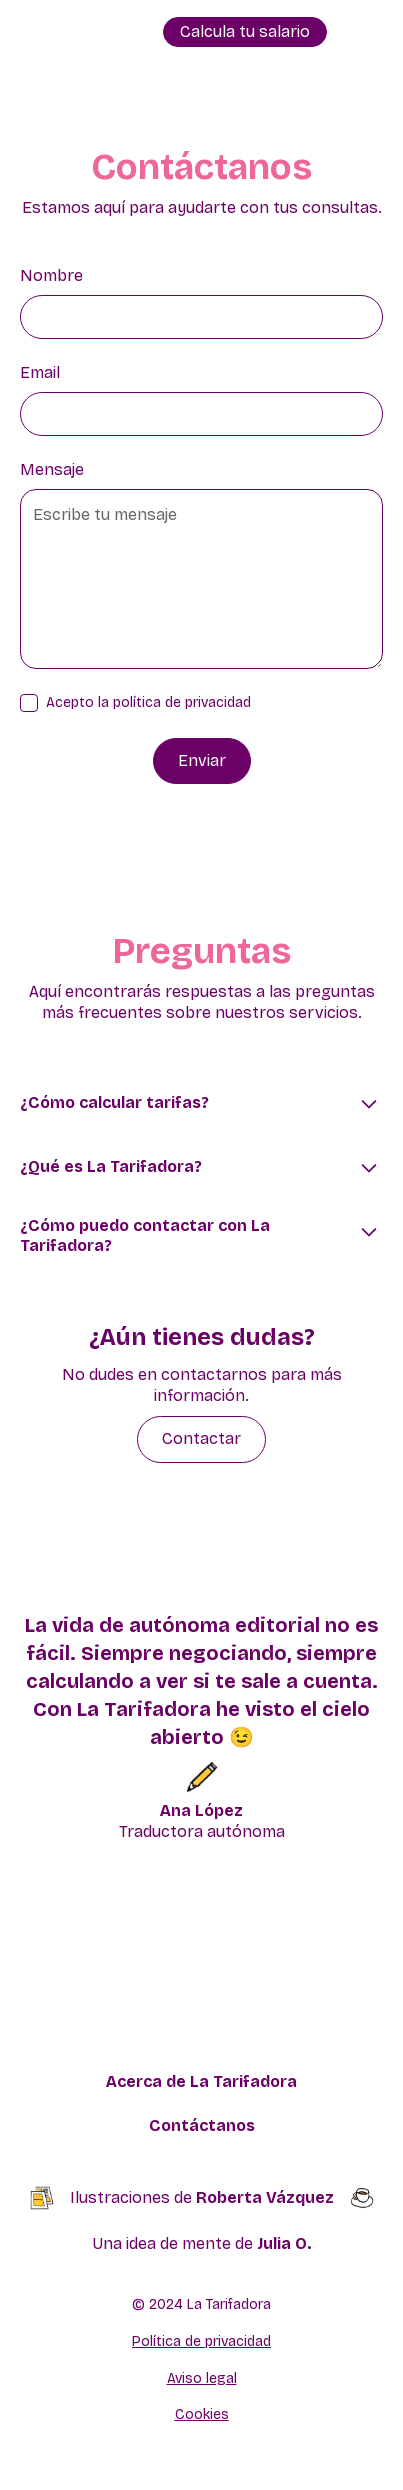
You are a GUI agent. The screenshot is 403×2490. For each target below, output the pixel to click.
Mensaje (52, 469)
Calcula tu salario (245, 31)
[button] (363, 32)
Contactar (201, 1438)
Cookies (202, 2414)
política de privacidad (182, 702)
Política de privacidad (201, 2341)
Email (40, 372)
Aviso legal (202, 2378)
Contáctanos (202, 2125)
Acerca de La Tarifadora (201, 2081)
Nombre (51, 275)
